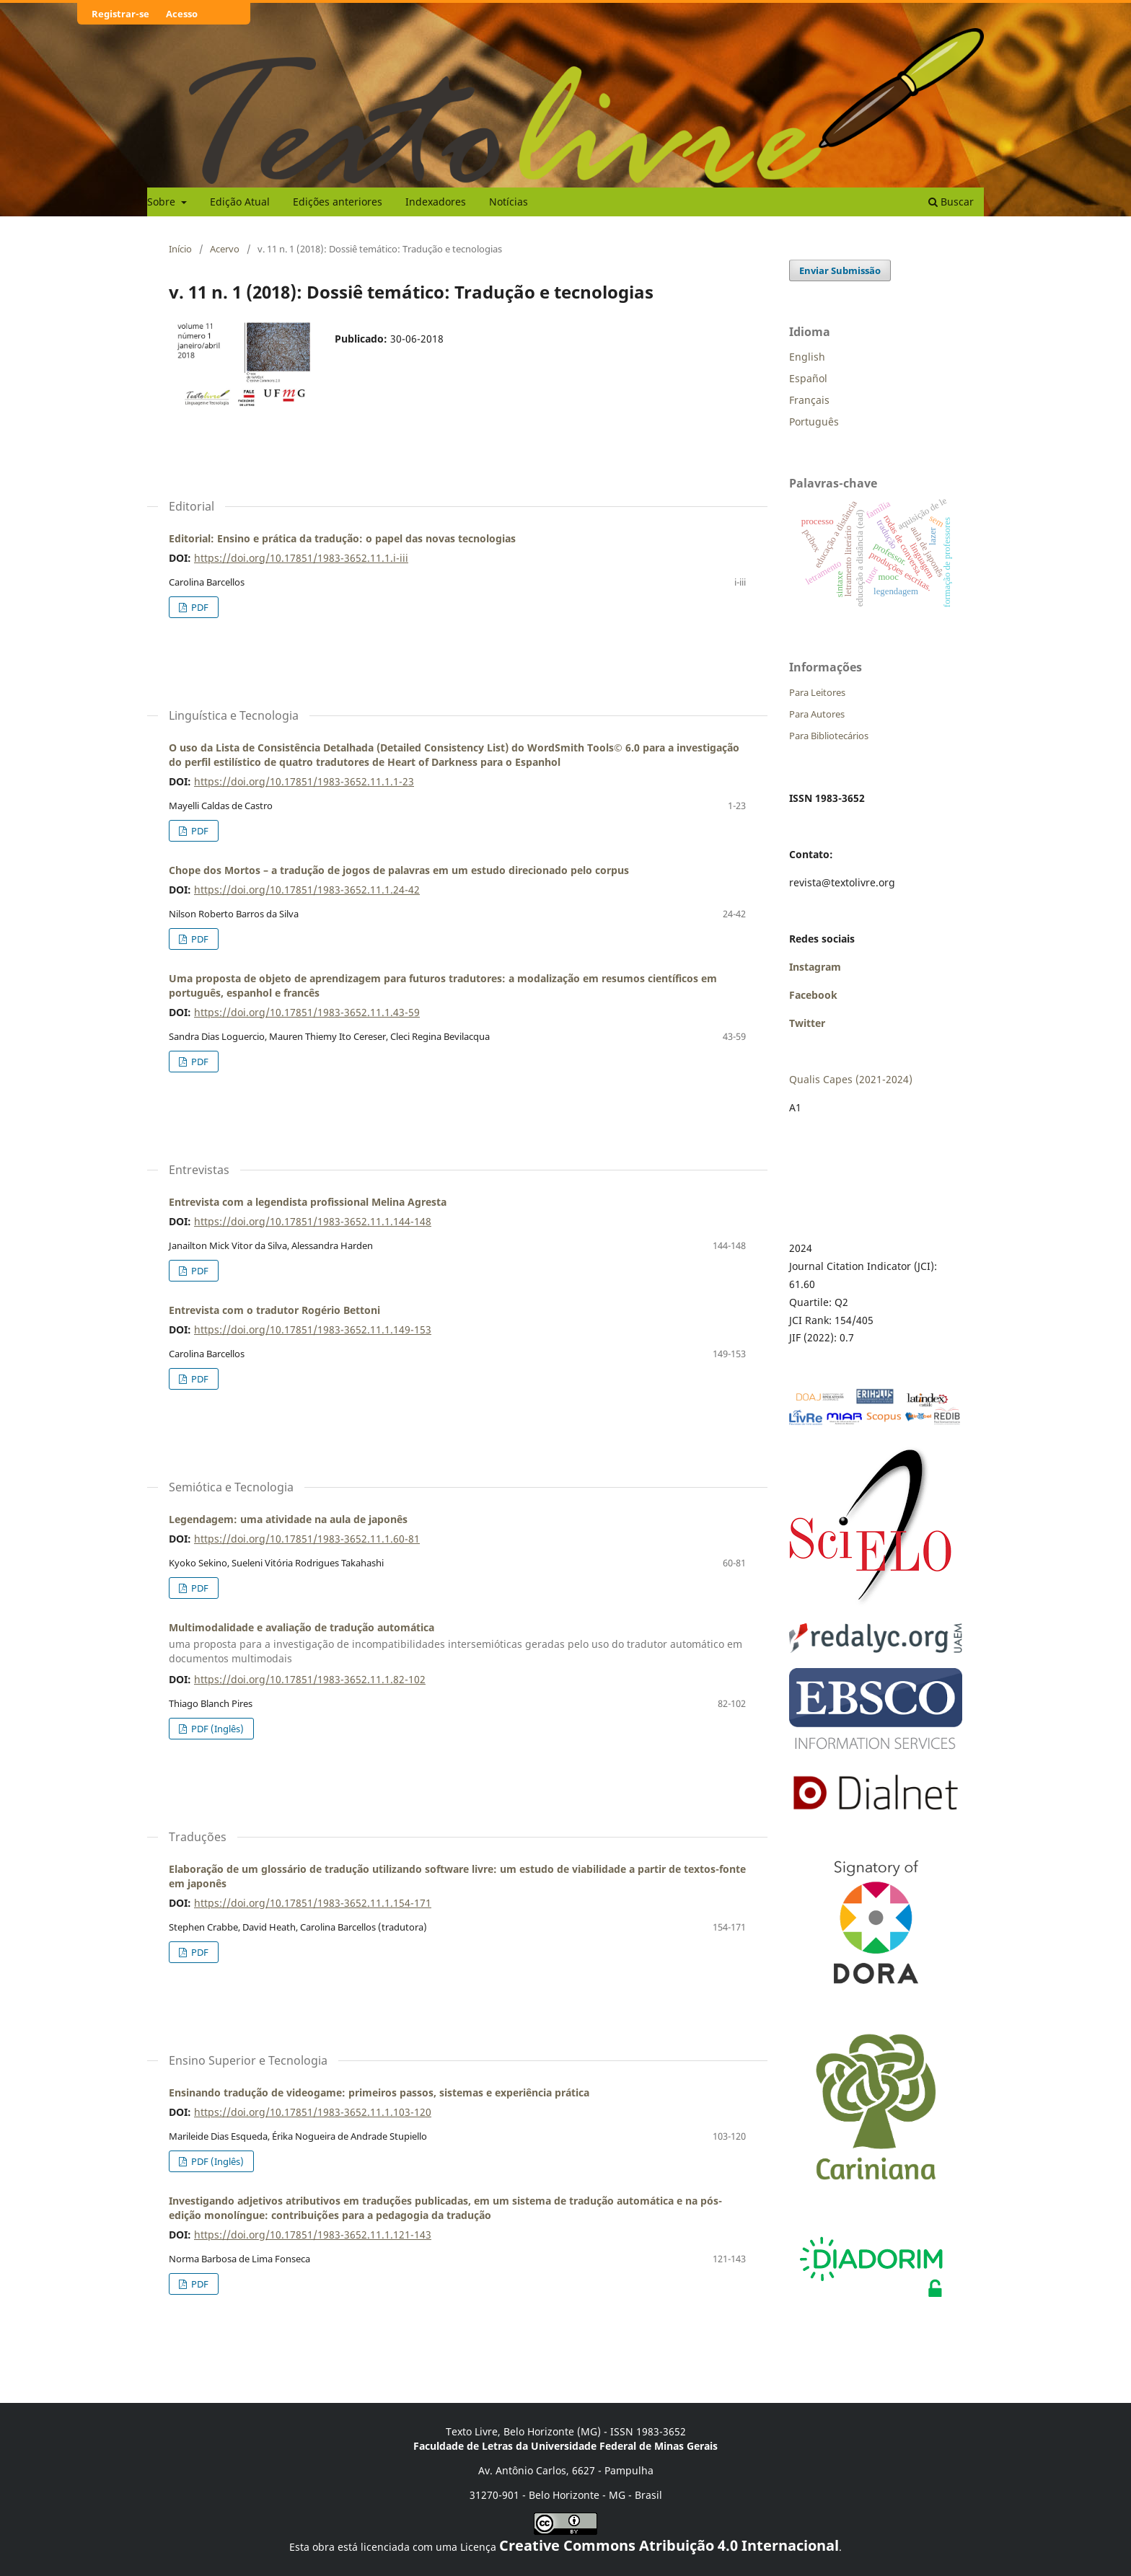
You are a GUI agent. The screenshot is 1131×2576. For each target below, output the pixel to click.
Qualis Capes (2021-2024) (850, 1079)
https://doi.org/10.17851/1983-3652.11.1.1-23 (304, 781)
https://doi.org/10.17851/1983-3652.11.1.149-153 (312, 1329)
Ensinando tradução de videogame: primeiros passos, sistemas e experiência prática (379, 2092)
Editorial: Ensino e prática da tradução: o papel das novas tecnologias (342, 538)
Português (814, 421)
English (807, 356)
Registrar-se (120, 13)
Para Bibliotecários (828, 735)
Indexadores (435, 201)
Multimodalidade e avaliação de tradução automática (457, 1643)
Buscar (951, 201)
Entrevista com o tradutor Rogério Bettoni (274, 1310)
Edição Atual (240, 201)
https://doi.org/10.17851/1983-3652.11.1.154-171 (312, 1903)
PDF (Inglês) (216, 1728)
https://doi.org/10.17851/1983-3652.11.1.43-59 (307, 1012)
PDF (198, 607)
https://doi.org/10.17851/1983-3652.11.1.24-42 (307, 889)
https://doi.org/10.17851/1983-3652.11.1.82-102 (310, 1679)
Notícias (508, 201)
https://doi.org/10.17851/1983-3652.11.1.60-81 (307, 1538)
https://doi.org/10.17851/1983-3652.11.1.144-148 (312, 1221)
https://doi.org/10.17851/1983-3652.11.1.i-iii (301, 558)
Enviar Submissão (840, 270)
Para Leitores (817, 692)
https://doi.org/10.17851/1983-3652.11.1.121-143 (312, 2234)
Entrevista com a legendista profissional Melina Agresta (307, 1202)
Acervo (224, 248)
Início (180, 248)
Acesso (182, 13)
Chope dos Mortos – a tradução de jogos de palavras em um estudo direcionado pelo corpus (399, 870)
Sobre (162, 201)
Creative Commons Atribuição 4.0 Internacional (669, 2545)
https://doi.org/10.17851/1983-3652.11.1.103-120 (312, 2112)
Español (808, 378)
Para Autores (817, 713)
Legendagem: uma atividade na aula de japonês (288, 1519)
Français (809, 400)
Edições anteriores (337, 201)
